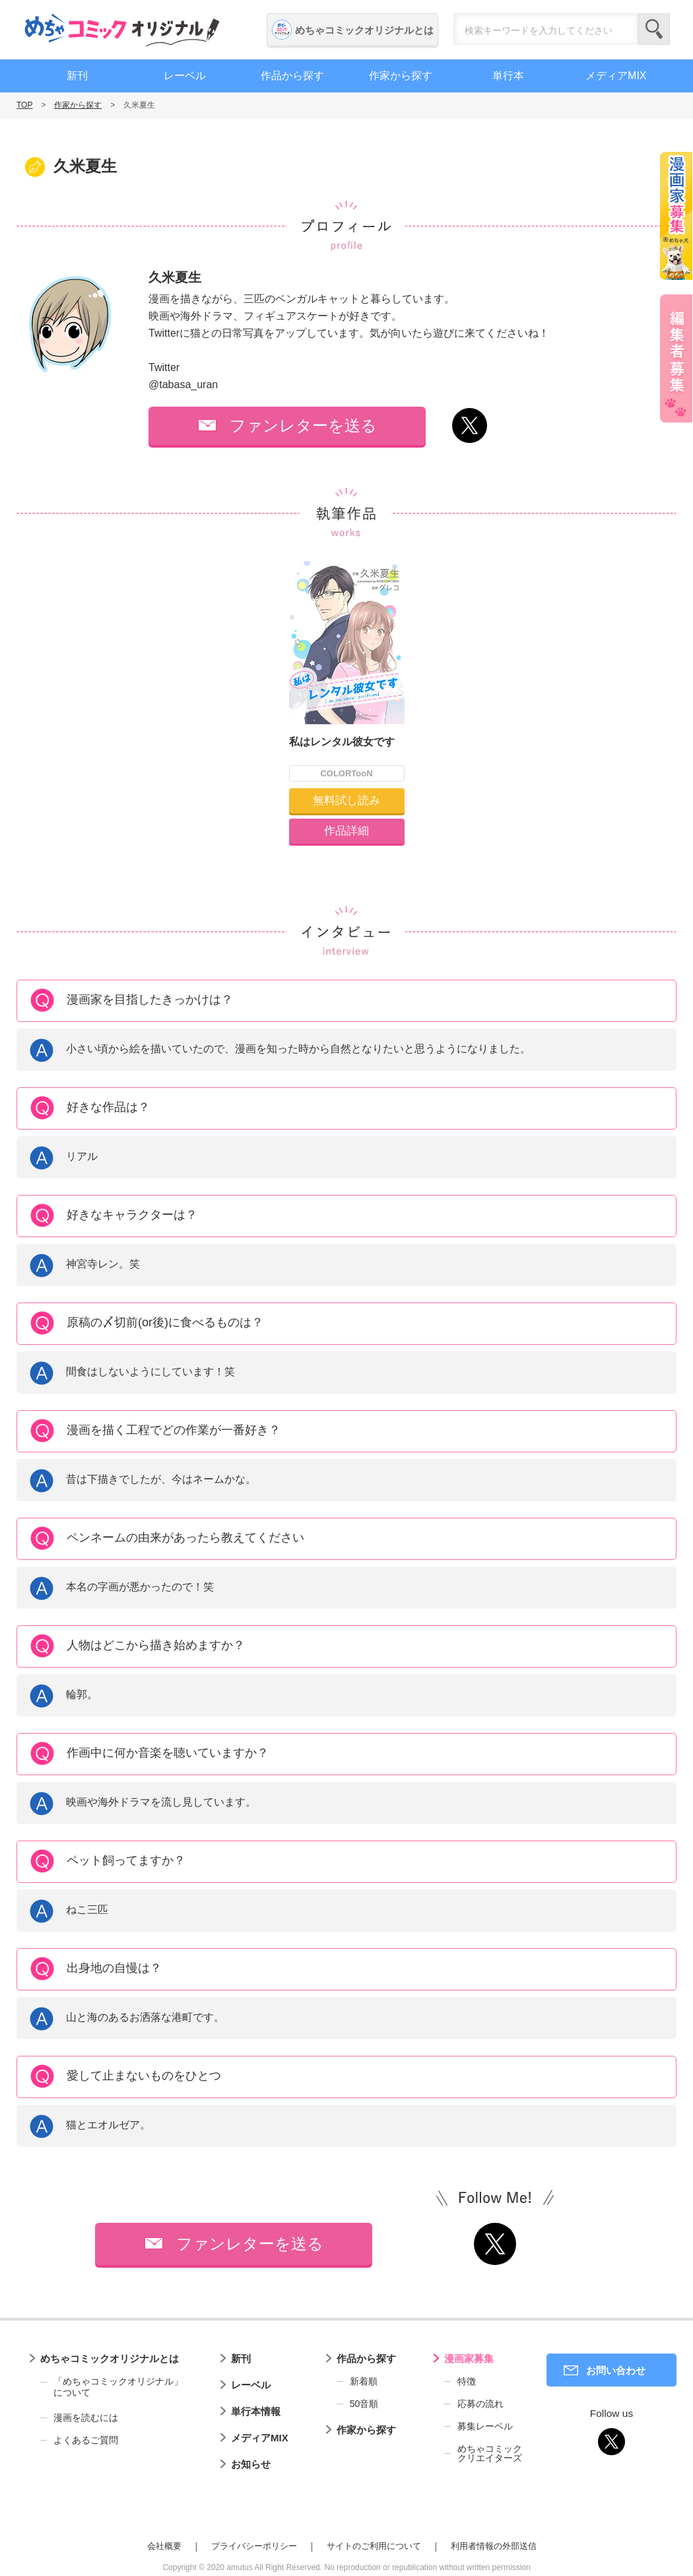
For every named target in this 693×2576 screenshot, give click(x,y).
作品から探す (292, 75)
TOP (24, 105)
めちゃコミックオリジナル (122, 30)
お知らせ (251, 2464)
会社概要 (164, 2546)
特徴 (466, 2381)
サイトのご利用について (374, 2546)
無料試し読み (346, 800)
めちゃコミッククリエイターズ (489, 2453)
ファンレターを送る (303, 425)
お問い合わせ (615, 2370)
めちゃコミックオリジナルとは (364, 30)
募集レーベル (485, 2426)
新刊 (77, 75)
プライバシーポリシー (254, 2546)
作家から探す (400, 75)
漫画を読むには (85, 2417)
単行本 (508, 75)
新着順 (364, 2381)
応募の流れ (480, 2403)
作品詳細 (346, 831)
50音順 (364, 2403)
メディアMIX (615, 75)
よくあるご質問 (85, 2440)
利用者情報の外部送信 (494, 2546)
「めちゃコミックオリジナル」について (111, 2387)
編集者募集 (676, 358)
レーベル (185, 75)
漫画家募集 (469, 2358)
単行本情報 (255, 2411)
